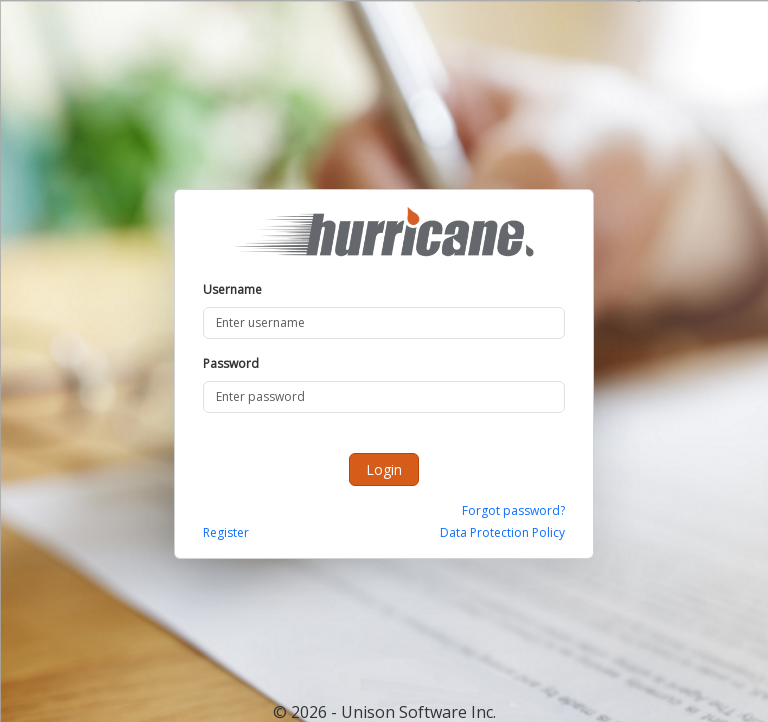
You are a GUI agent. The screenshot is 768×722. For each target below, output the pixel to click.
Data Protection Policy (502, 532)
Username (232, 289)
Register (226, 532)
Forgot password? (513, 510)
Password (231, 363)
